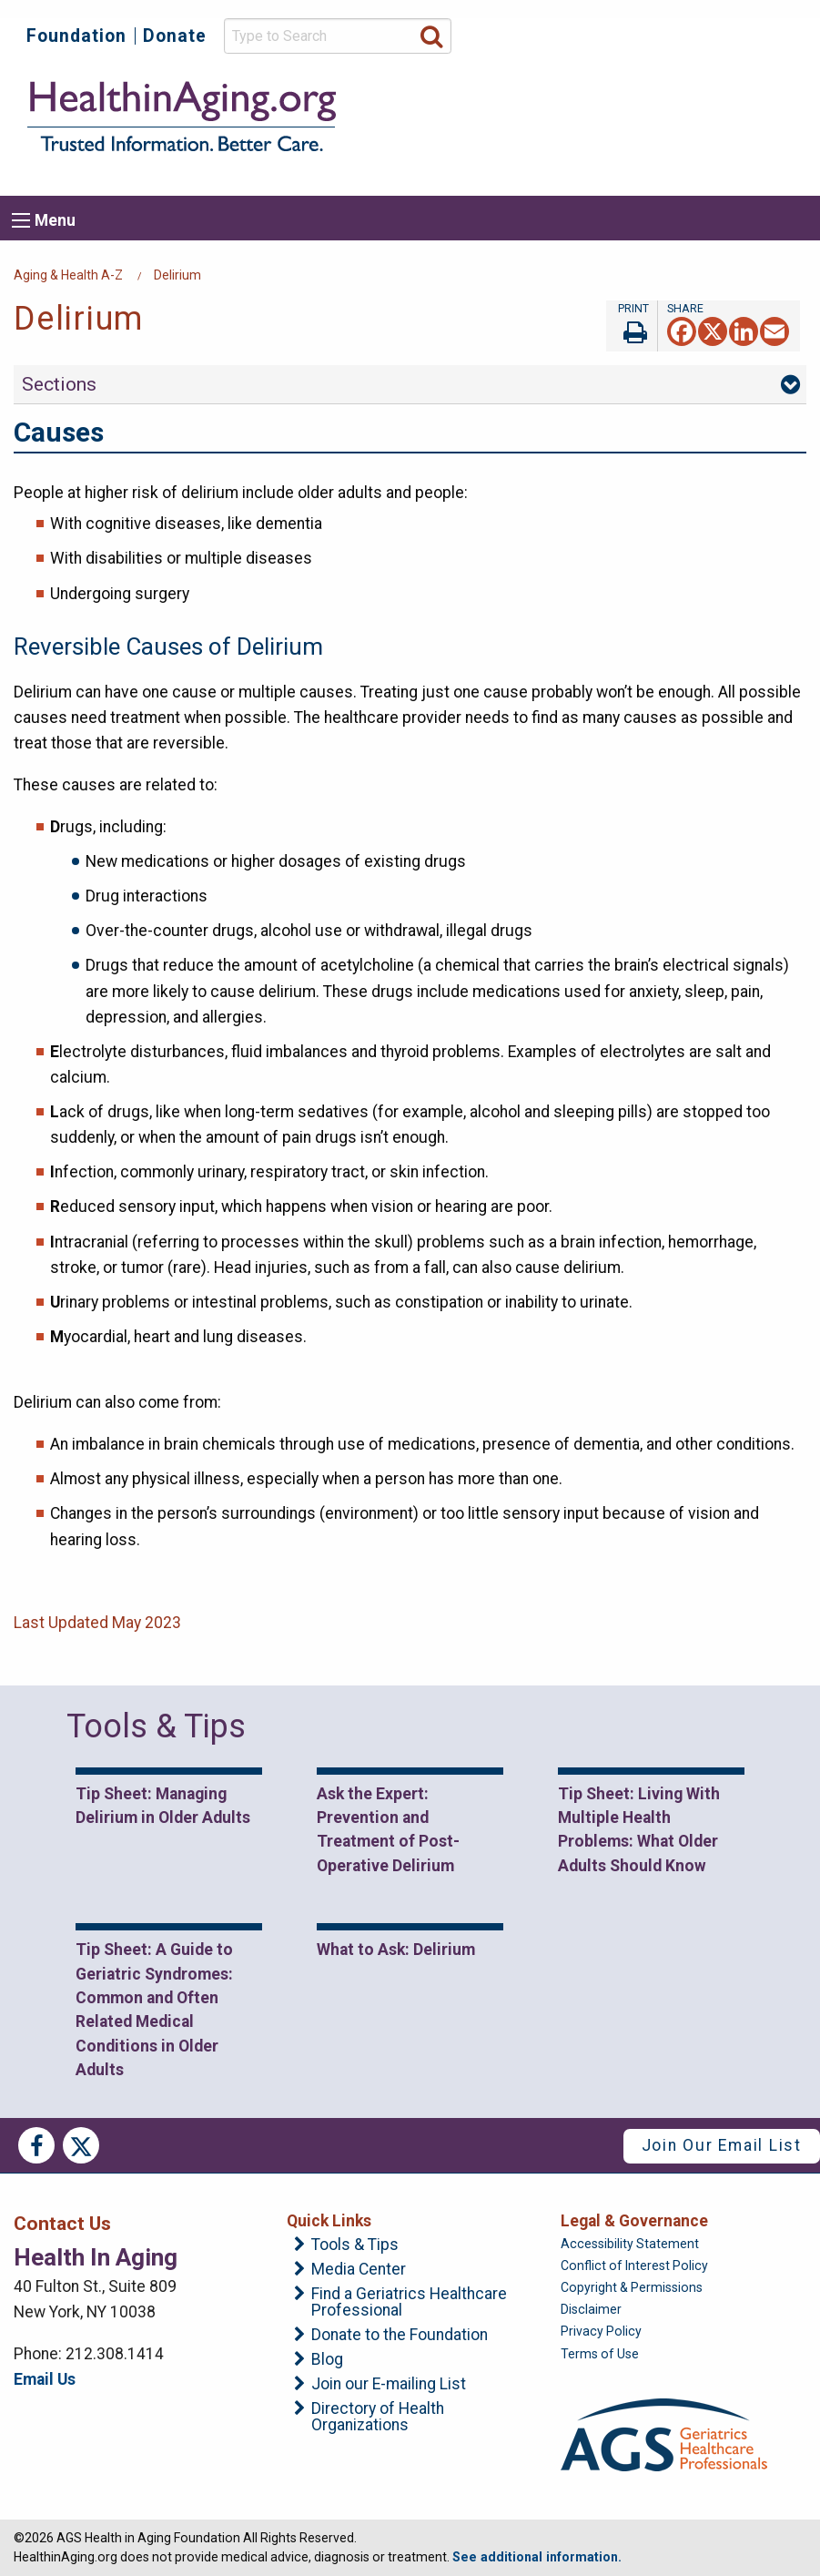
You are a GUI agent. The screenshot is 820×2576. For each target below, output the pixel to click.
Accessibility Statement (630, 2243)
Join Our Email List (722, 2145)
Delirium (177, 275)
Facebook (36, 2145)
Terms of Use (600, 2353)
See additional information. (537, 2557)
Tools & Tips (355, 2245)
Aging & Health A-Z (68, 275)
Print (631, 326)
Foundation (76, 36)
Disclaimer (591, 2309)
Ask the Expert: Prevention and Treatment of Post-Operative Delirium (388, 1830)
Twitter (81, 2145)
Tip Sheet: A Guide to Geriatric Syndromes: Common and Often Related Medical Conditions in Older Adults (154, 2009)
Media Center (358, 2270)
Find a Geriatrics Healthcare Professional (409, 2302)
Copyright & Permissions (632, 2287)
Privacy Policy (601, 2331)
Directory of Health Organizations (377, 2417)
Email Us (45, 2379)
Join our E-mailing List (388, 2385)
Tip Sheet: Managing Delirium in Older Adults (163, 1806)
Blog (327, 2360)
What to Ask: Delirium (396, 1949)
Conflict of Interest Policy (634, 2265)
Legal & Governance (634, 2221)
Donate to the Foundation (399, 2335)
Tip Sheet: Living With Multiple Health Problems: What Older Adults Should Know (639, 1830)
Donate (175, 36)
